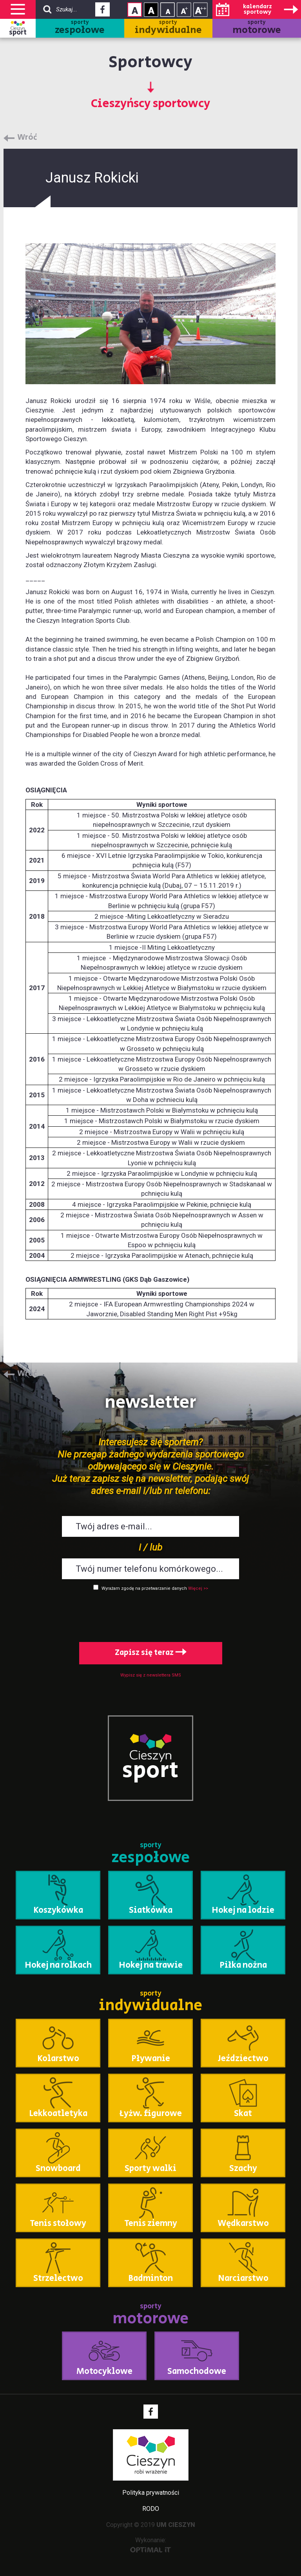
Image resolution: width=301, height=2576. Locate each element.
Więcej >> (198, 1588)
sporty (80, 28)
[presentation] (150, 1615)
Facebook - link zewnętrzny (102, 11)
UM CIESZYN (175, 2525)
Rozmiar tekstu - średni (184, 9)
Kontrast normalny (134, 9)
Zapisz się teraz (151, 1652)
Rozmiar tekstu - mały (167, 9)
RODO (150, 2508)
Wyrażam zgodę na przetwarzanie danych (144, 1588)
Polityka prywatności (150, 2492)
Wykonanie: (150, 2544)
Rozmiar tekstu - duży (200, 9)
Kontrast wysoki (151, 9)
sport (18, 32)
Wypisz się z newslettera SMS (150, 1675)
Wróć (27, 137)
